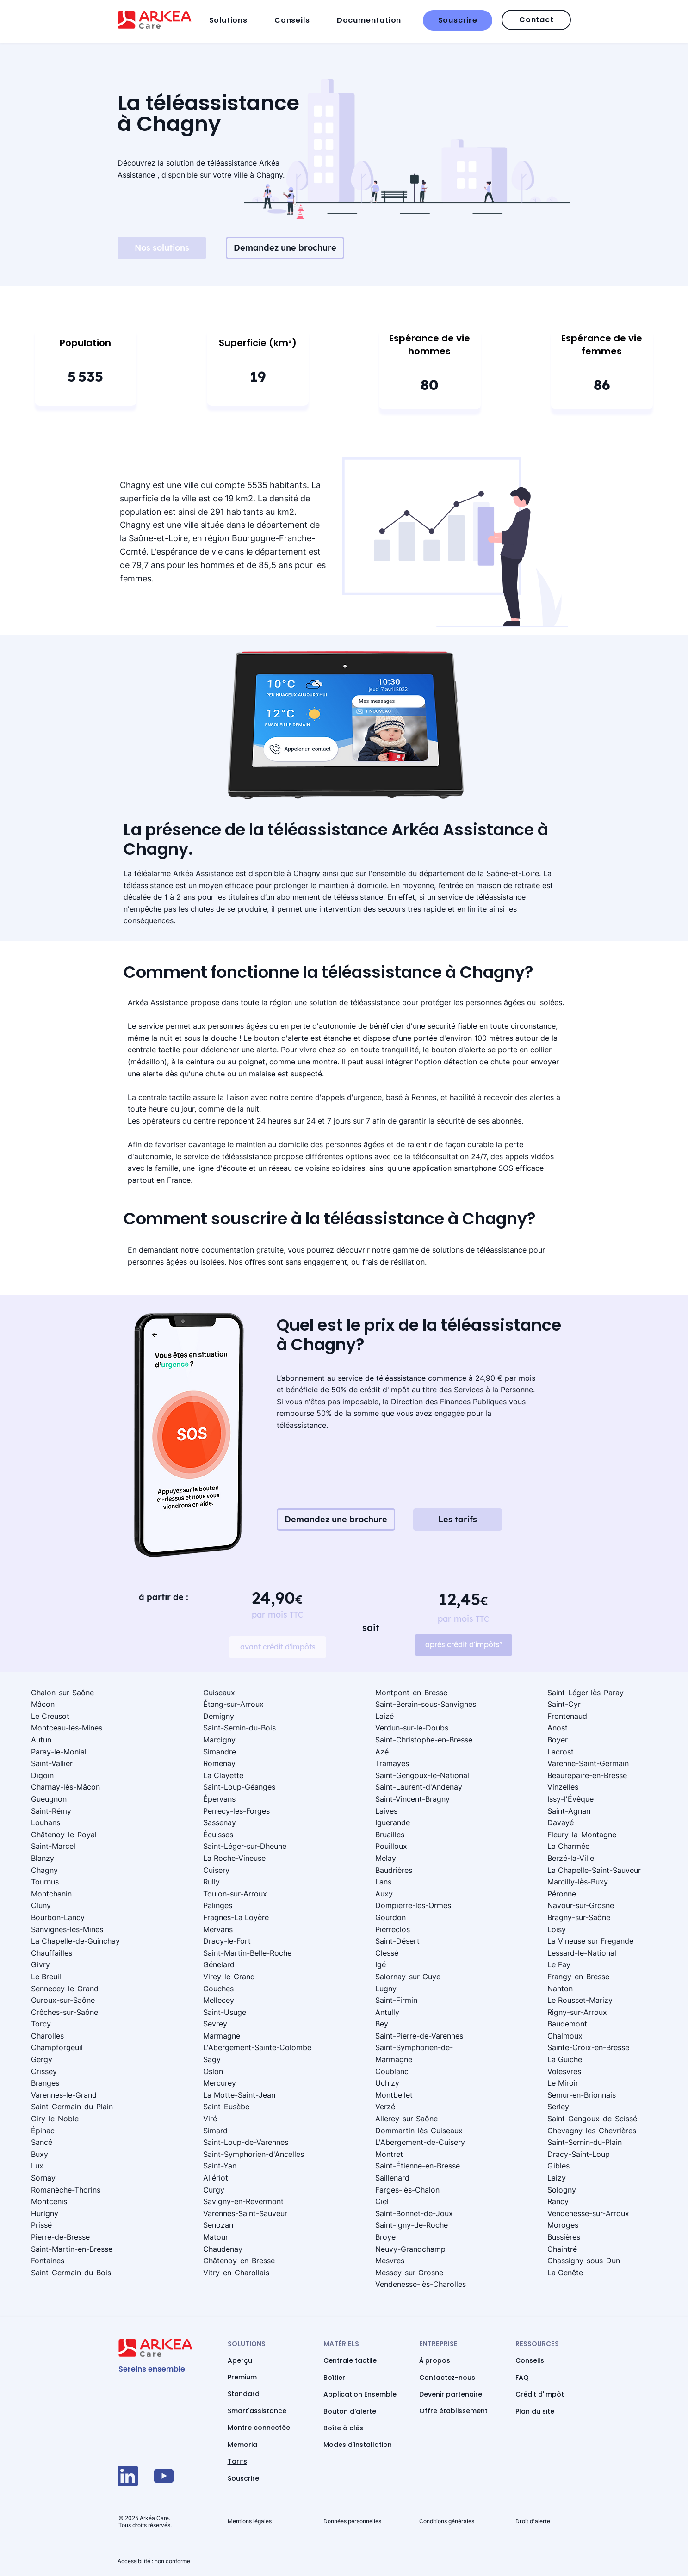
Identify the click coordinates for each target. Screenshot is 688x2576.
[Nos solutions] (162, 248)
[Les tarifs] (457, 1519)
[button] (239, 20)
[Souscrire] (457, 20)
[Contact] (536, 20)
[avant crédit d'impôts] (277, 1647)
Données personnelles (352, 2521)
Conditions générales (446, 2521)
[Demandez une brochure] (285, 248)
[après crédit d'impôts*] (463, 1645)
